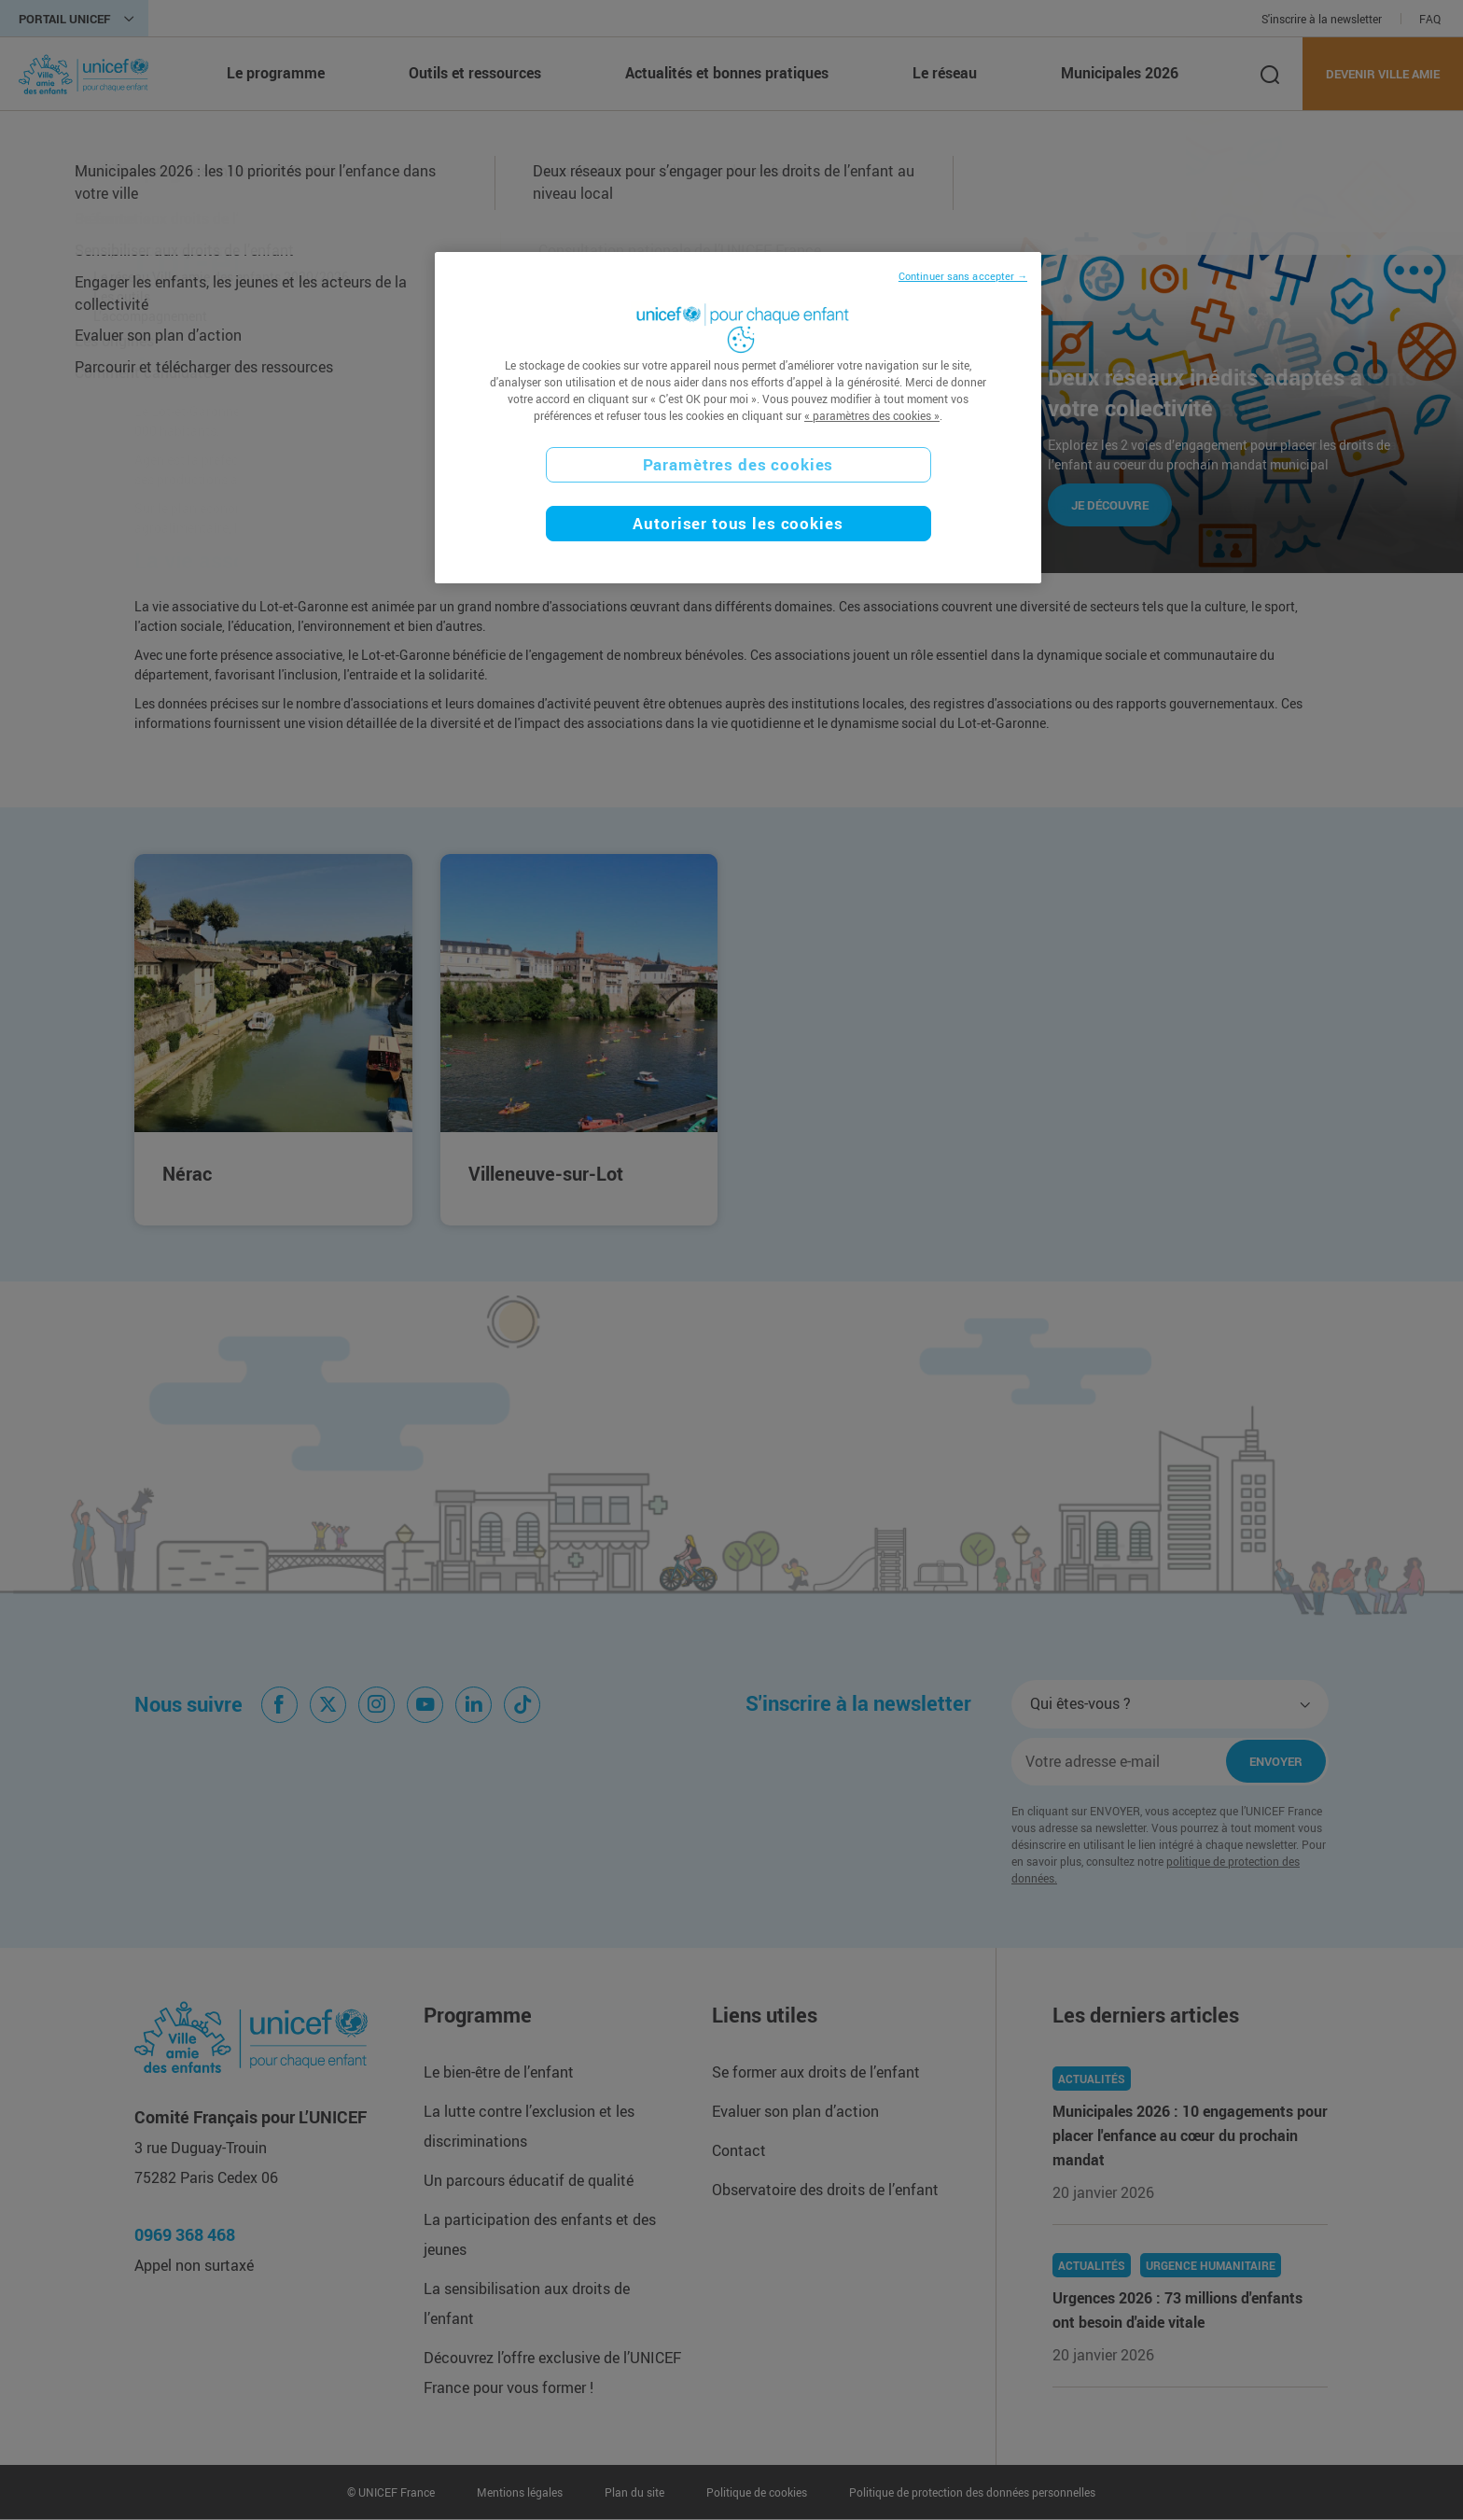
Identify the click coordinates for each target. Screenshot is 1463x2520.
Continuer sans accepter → (963, 276)
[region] (738, 417)
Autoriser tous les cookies (738, 523)
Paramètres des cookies (738, 464)
